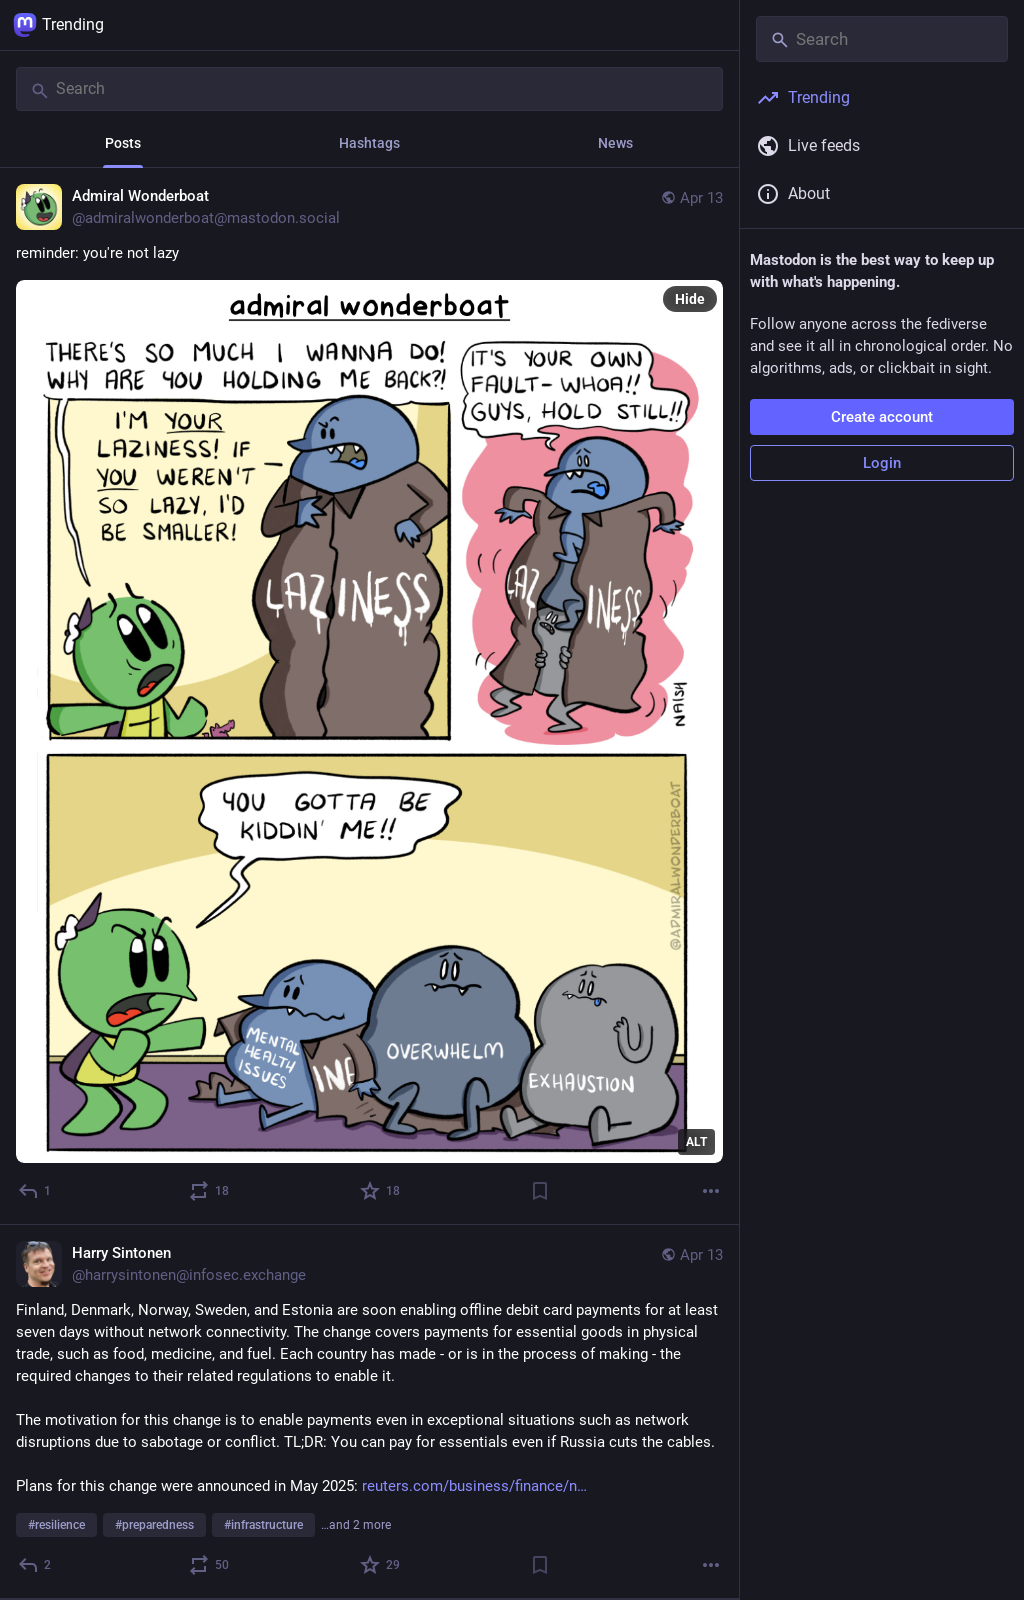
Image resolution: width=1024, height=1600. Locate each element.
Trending (58, 25)
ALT (696, 1142)
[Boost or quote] (210, 1191)
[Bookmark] (540, 1191)
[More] (711, 1191)
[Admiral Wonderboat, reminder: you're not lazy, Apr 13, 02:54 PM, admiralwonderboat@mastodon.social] (369, 696)
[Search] (369, 89)
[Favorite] (381, 1191)
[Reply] (35, 1191)
